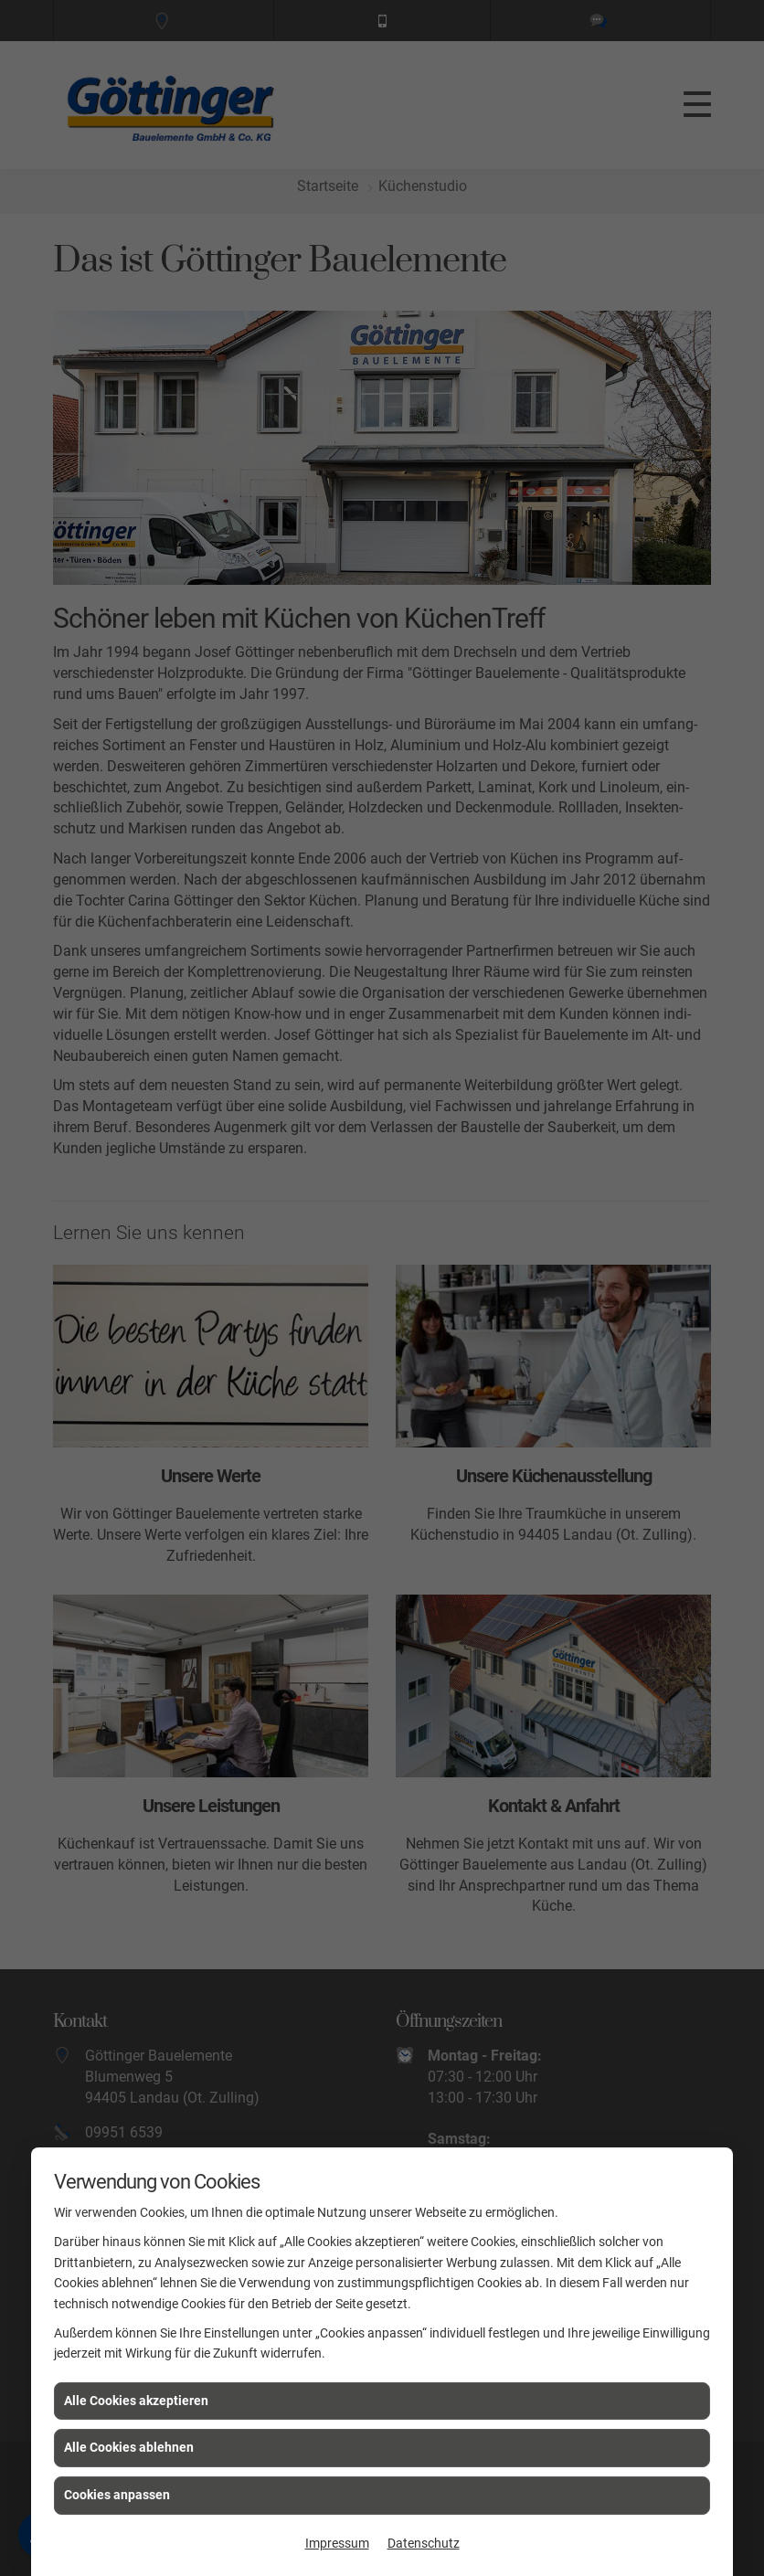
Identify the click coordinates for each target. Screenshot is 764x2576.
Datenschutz (423, 2543)
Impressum (337, 2543)
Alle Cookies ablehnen (129, 2447)
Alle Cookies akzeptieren (136, 2400)
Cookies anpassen (117, 2494)
